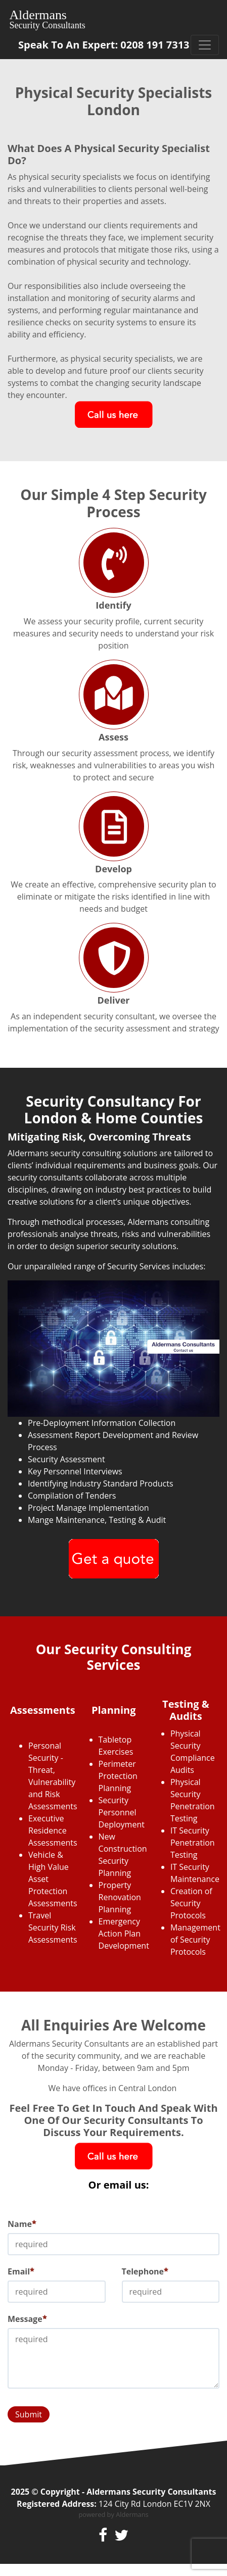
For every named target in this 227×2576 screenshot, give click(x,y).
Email (21, 2271)
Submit (28, 2414)
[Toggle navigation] (205, 45)
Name (22, 2224)
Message (27, 2318)
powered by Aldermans (113, 2514)
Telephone (145, 2271)
